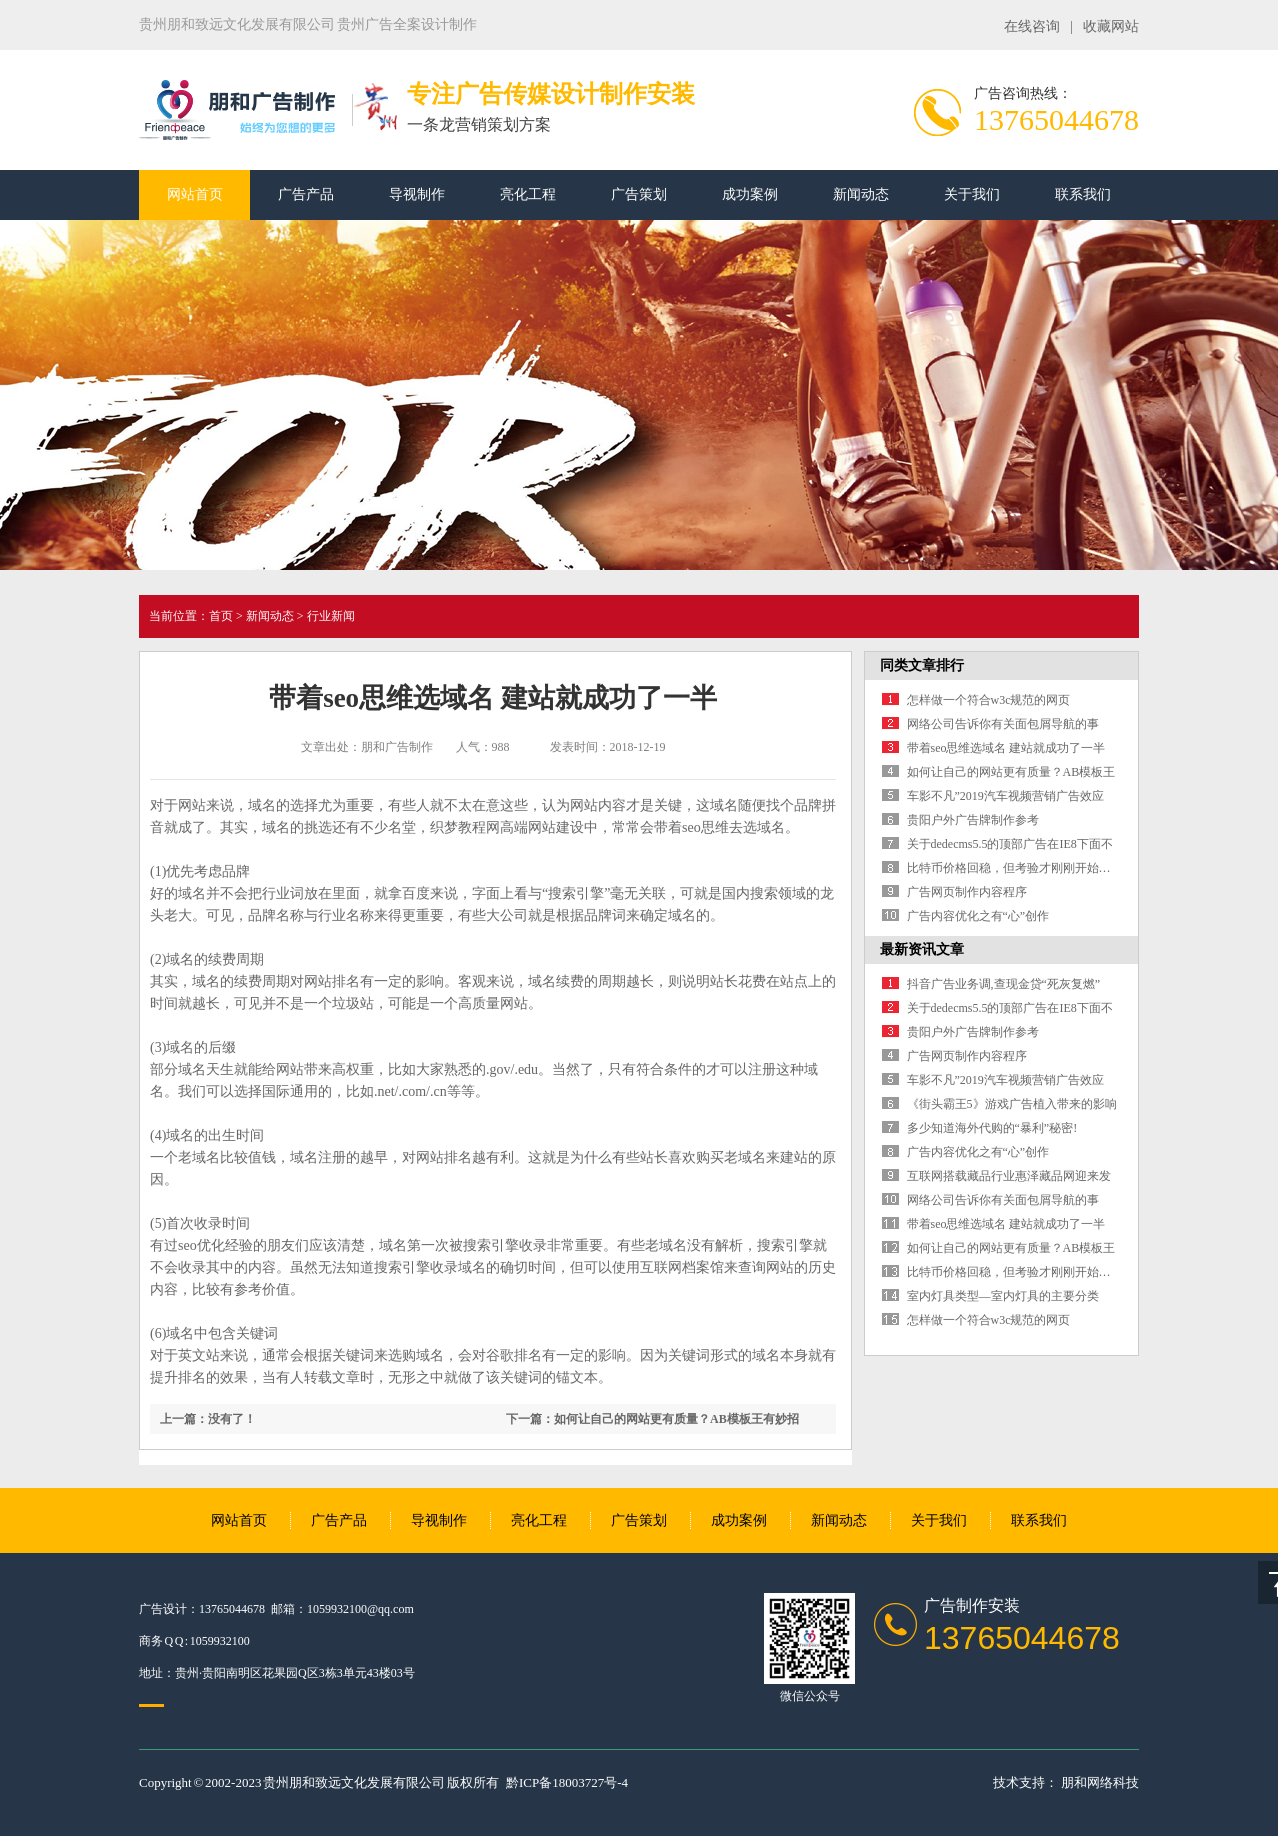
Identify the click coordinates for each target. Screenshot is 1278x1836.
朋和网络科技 (1100, 1782)
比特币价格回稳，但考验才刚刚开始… (1009, 868)
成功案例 (750, 194)
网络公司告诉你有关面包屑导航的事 (1003, 724)
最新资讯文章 (922, 949)
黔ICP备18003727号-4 (567, 1782)
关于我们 (972, 194)
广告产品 (306, 194)
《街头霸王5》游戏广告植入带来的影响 (1012, 1104)
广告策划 (639, 194)
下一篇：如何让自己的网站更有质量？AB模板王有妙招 (652, 1419)
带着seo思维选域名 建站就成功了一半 (1006, 748)
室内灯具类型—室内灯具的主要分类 (1003, 1296)
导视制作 (417, 194)
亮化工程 (528, 194)
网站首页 (195, 194)
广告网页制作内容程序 (967, 892)
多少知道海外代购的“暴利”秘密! (992, 1128)
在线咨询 (1032, 26)
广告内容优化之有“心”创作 (978, 916)
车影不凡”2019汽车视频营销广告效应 (1005, 796)
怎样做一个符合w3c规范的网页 (989, 700)
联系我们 (1083, 194)
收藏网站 (1111, 26)
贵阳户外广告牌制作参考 (973, 820)
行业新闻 (331, 616)
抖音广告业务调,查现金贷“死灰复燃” (1004, 984)
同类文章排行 (922, 665)
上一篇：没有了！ (208, 1419)
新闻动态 (861, 194)
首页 (221, 616)
